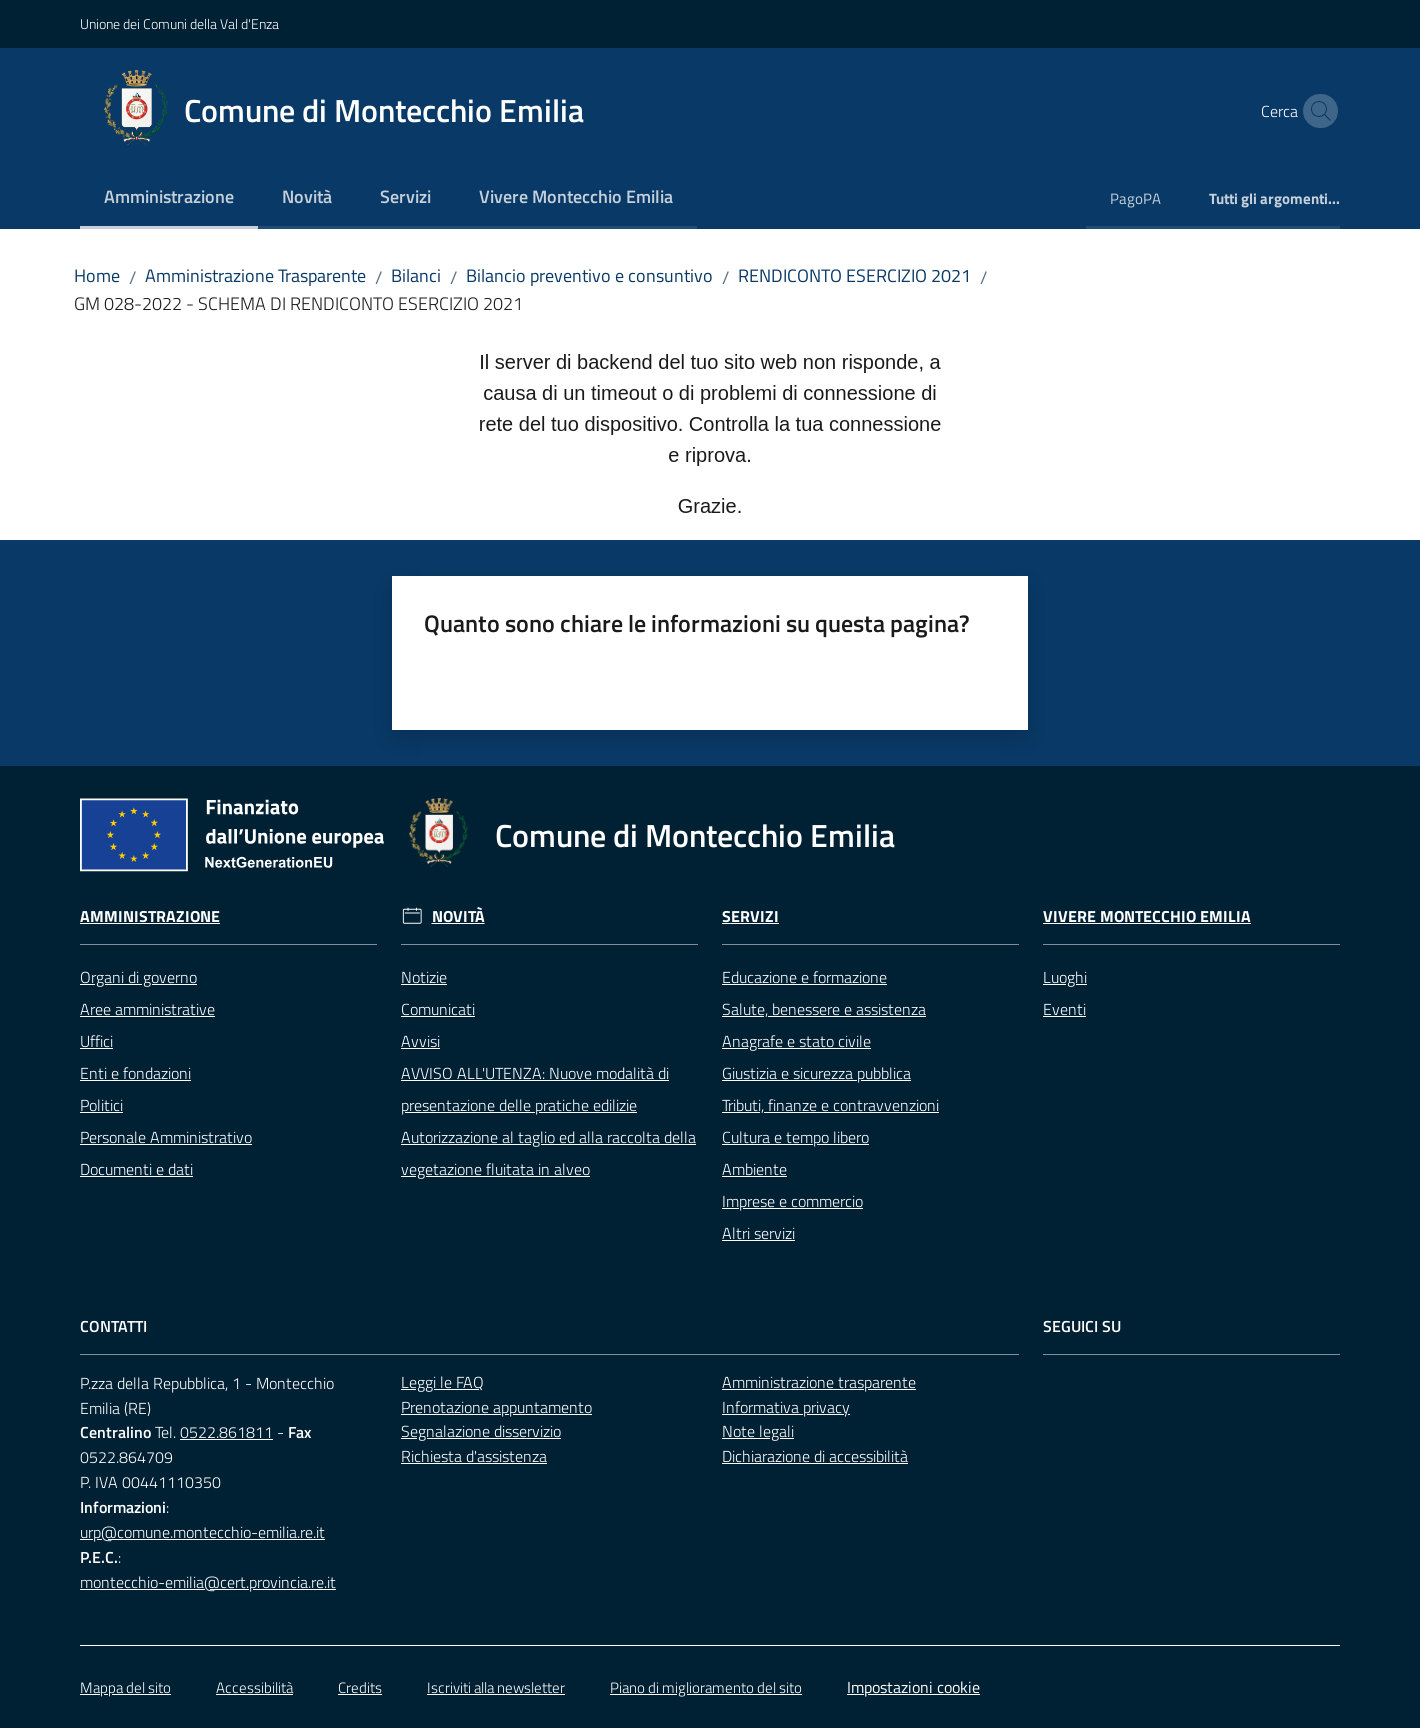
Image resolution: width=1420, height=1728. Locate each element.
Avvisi (420, 1041)
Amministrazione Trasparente (255, 275)
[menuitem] (169, 198)
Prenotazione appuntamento (496, 1407)
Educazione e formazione (804, 977)
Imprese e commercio (792, 1201)
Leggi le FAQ (442, 1382)
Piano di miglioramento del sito (706, 1687)
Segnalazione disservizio (481, 1431)
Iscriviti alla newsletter (496, 1687)
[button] (1316, 111)
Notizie (424, 977)
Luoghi (1065, 977)
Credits (360, 1687)
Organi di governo (138, 977)
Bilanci (416, 275)
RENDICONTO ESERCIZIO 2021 (854, 275)
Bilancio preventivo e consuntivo (589, 275)
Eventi (1064, 1009)
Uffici (96, 1041)
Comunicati (438, 1009)
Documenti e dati (136, 1169)
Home (97, 275)
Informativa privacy (786, 1407)
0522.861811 (226, 1432)
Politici (101, 1105)
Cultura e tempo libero (795, 1137)
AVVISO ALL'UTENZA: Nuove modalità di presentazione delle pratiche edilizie (535, 1089)
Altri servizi (758, 1233)
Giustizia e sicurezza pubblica (816, 1073)
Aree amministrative (147, 1009)
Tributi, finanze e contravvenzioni (830, 1105)
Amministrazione (150, 916)
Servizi (750, 916)
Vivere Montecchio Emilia (1147, 916)
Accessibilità (254, 1687)
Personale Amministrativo (166, 1137)
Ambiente (754, 1169)
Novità (458, 916)
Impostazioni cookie (913, 1687)
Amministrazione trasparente (819, 1382)
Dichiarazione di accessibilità (815, 1456)
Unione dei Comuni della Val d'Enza (179, 23)
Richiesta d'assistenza (474, 1456)
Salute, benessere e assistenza (824, 1009)
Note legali (758, 1431)
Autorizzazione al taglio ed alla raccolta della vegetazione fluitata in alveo (548, 1153)
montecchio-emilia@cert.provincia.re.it (208, 1582)
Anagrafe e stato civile (796, 1041)
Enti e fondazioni (135, 1073)
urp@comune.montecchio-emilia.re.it (202, 1532)
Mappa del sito (125, 1687)
